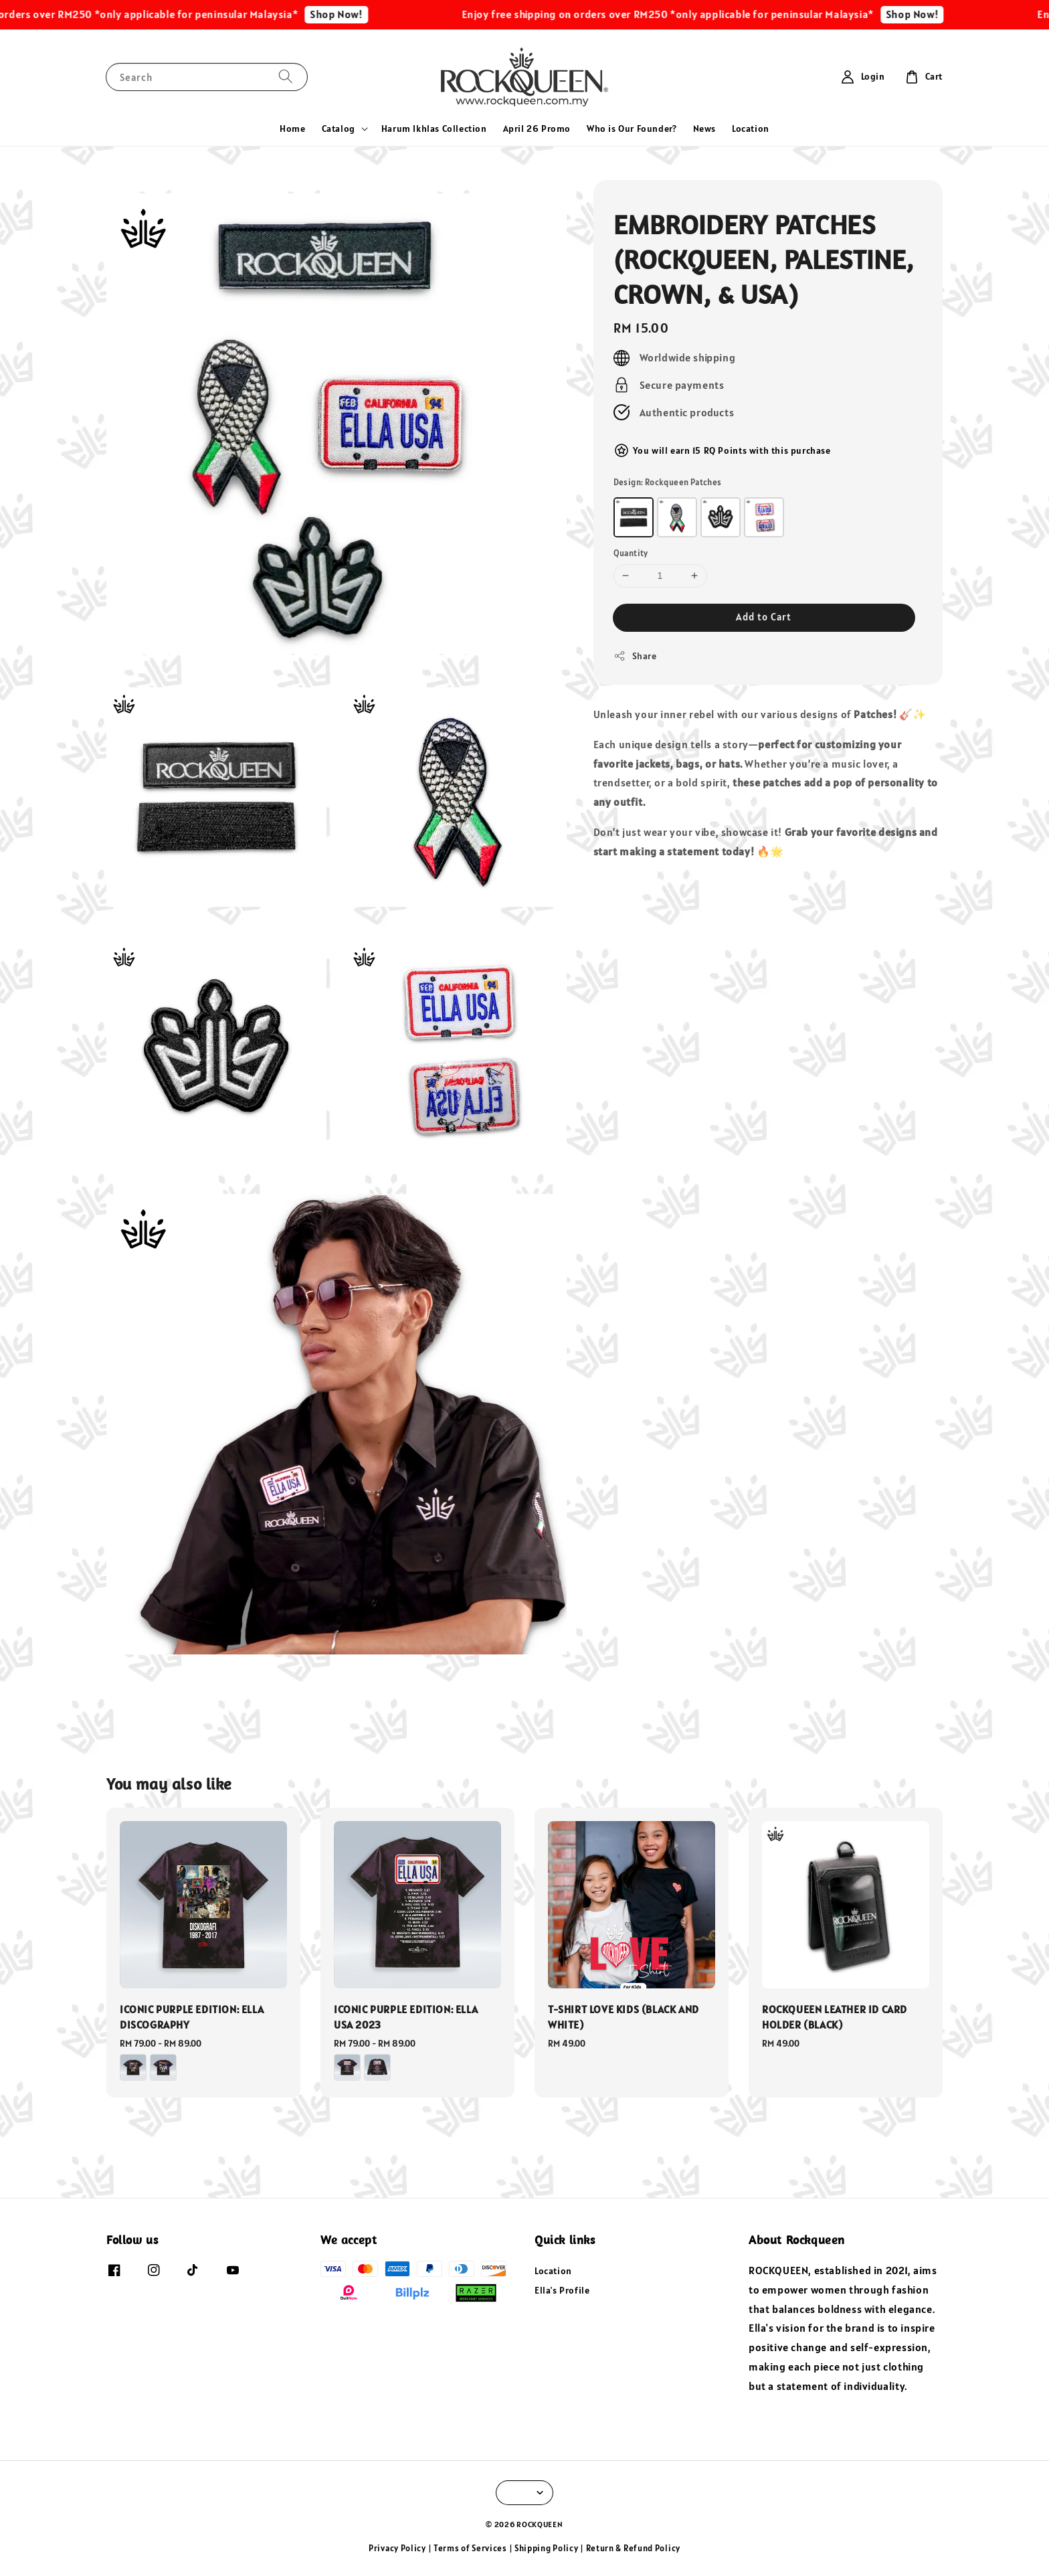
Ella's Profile (562, 2290)
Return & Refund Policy (633, 2548)
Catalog (338, 128)
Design (667, 482)
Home (292, 128)
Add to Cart (763, 616)
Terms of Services (470, 2548)
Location (750, 128)
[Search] (285, 77)
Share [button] (635, 656)
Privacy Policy (397, 2548)
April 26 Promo (537, 128)
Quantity (630, 553)
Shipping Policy (546, 2548)
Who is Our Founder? (631, 128)
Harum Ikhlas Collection (434, 128)
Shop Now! (361, 14)
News (704, 128)
